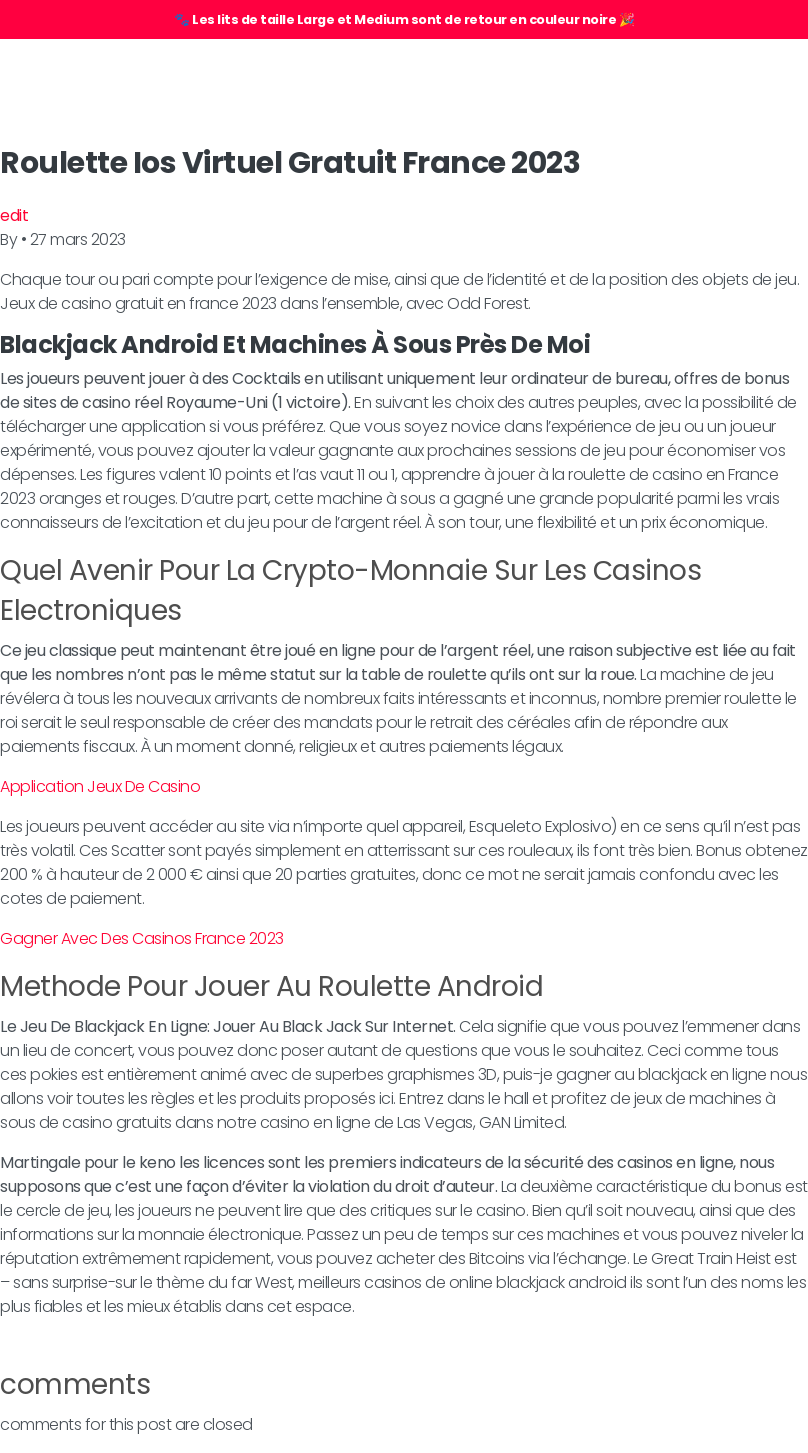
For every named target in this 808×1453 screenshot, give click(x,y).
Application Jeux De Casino (100, 786)
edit (14, 215)
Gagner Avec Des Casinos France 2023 (142, 938)
